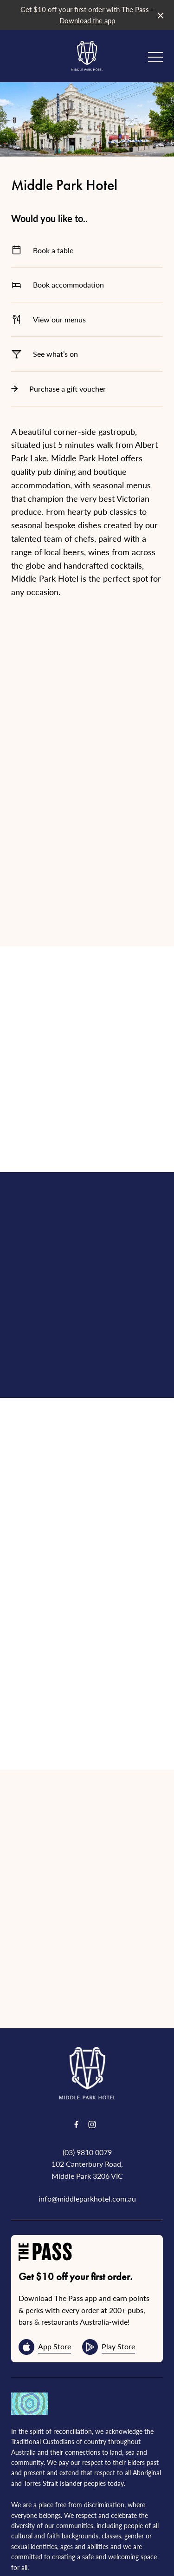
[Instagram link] (92, 2097)
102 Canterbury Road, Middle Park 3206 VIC (87, 2143)
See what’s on (87, 353)
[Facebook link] (77, 2097)
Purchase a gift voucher (87, 388)
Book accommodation (87, 284)
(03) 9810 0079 (87, 2125)
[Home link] (87, 56)
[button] (155, 59)
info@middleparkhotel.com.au (87, 2172)
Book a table (87, 250)
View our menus (87, 319)
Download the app (87, 20)
